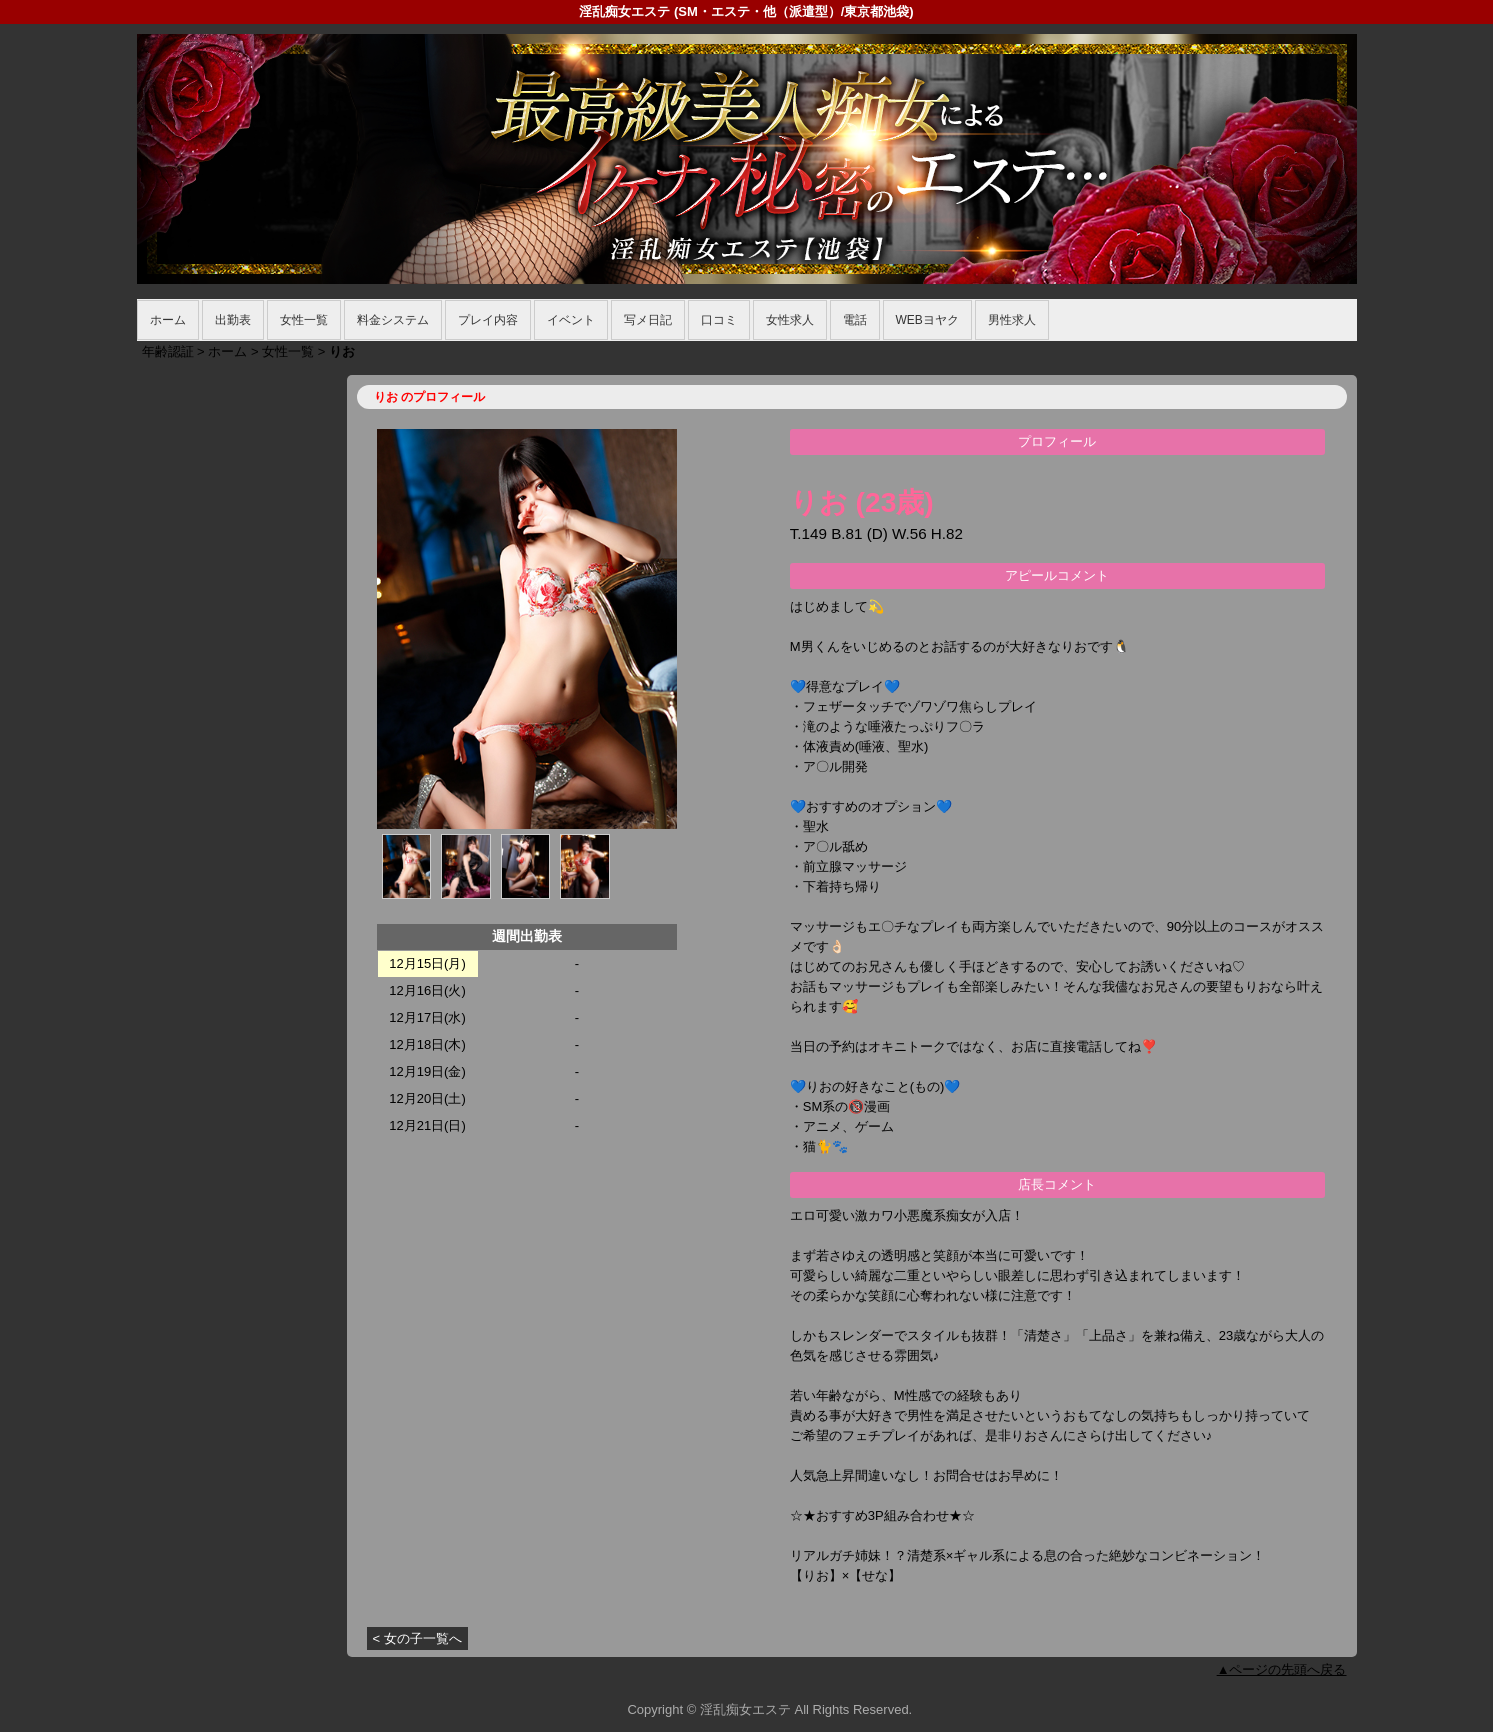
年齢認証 (168, 351)
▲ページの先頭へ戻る (1282, 1669)
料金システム (393, 320)
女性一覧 (304, 320)
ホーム (168, 320)
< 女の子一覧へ (417, 1638)
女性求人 (790, 320)
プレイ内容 (488, 320)
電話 (855, 320)
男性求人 (1012, 320)
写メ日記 (648, 320)
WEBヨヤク (927, 320)
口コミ (719, 320)
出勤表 (233, 320)
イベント (571, 320)
